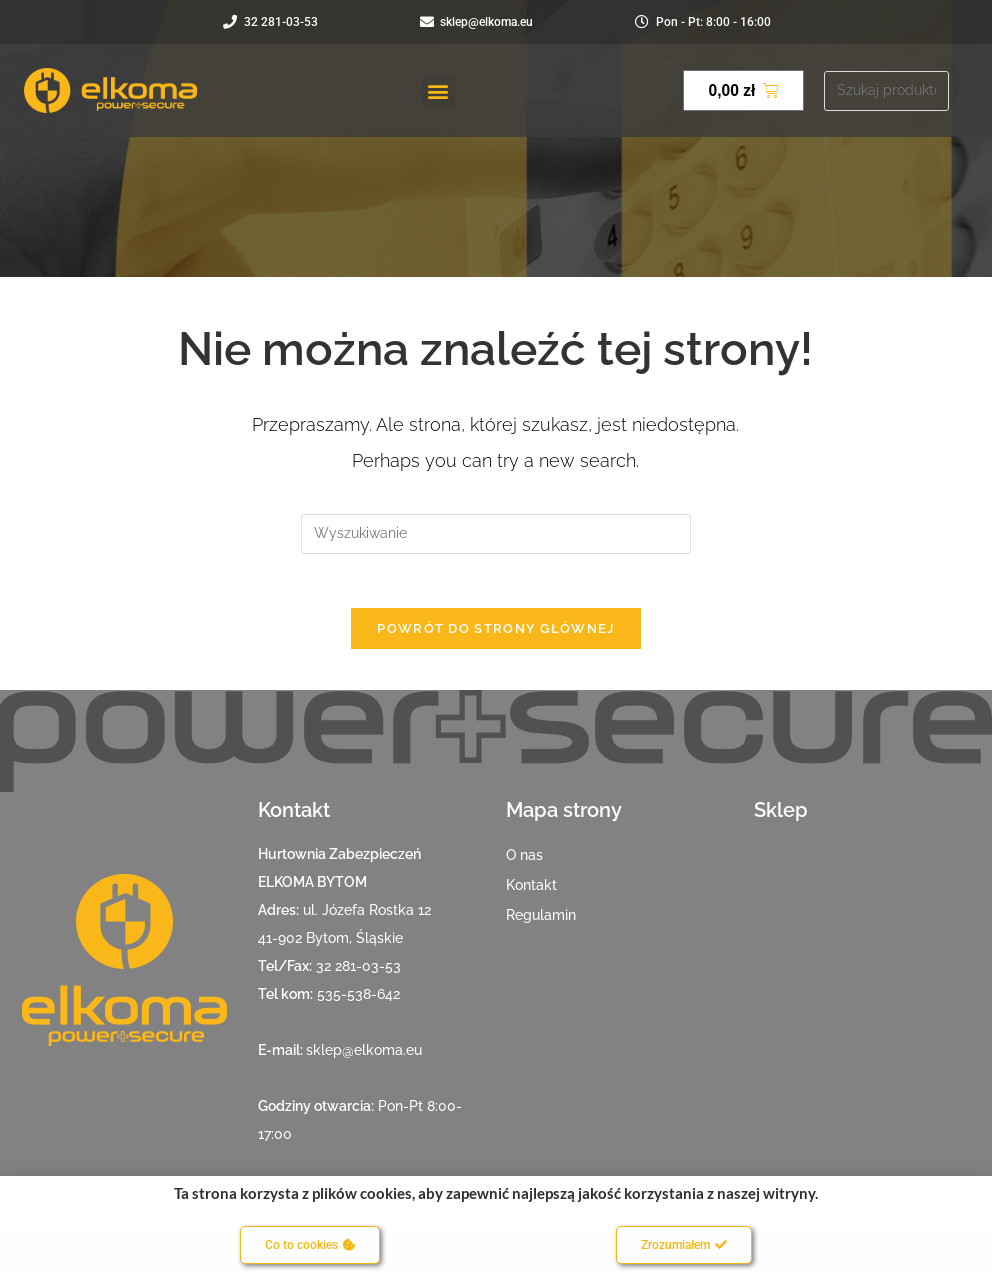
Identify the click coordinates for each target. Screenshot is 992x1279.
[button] (438, 90)
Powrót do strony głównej (495, 635)
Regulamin (541, 922)
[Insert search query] (496, 534)
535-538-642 (358, 1001)
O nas (524, 862)
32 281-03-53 (358, 973)
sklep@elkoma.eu (364, 1057)
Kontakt (531, 892)
